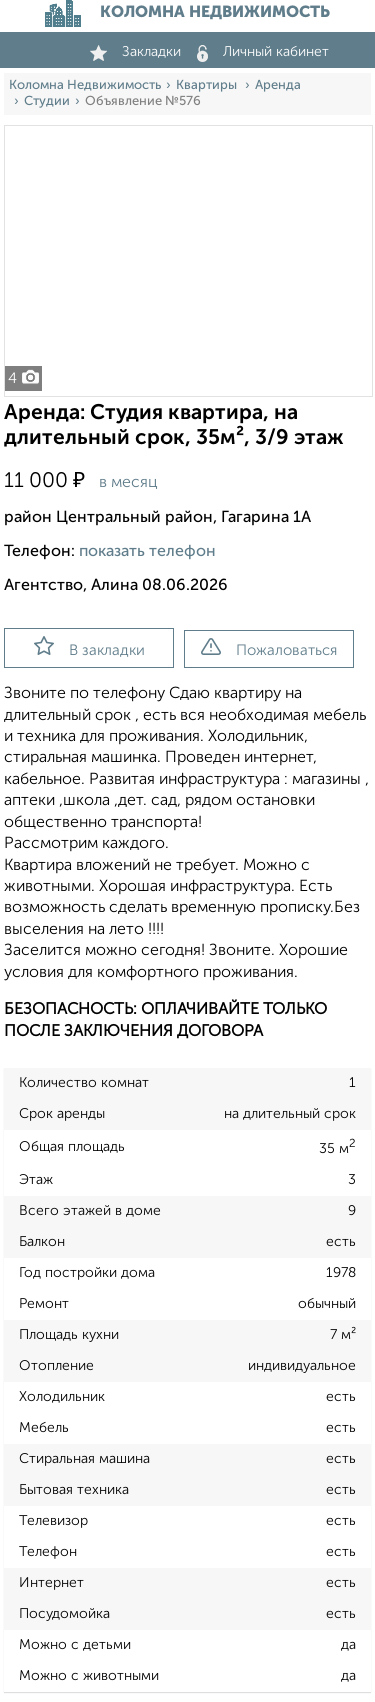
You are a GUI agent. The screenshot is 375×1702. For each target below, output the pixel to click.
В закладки (89, 647)
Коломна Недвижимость (85, 85)
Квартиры (208, 85)
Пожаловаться (269, 648)
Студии (47, 101)
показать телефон (147, 552)
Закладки (135, 52)
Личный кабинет (263, 52)
